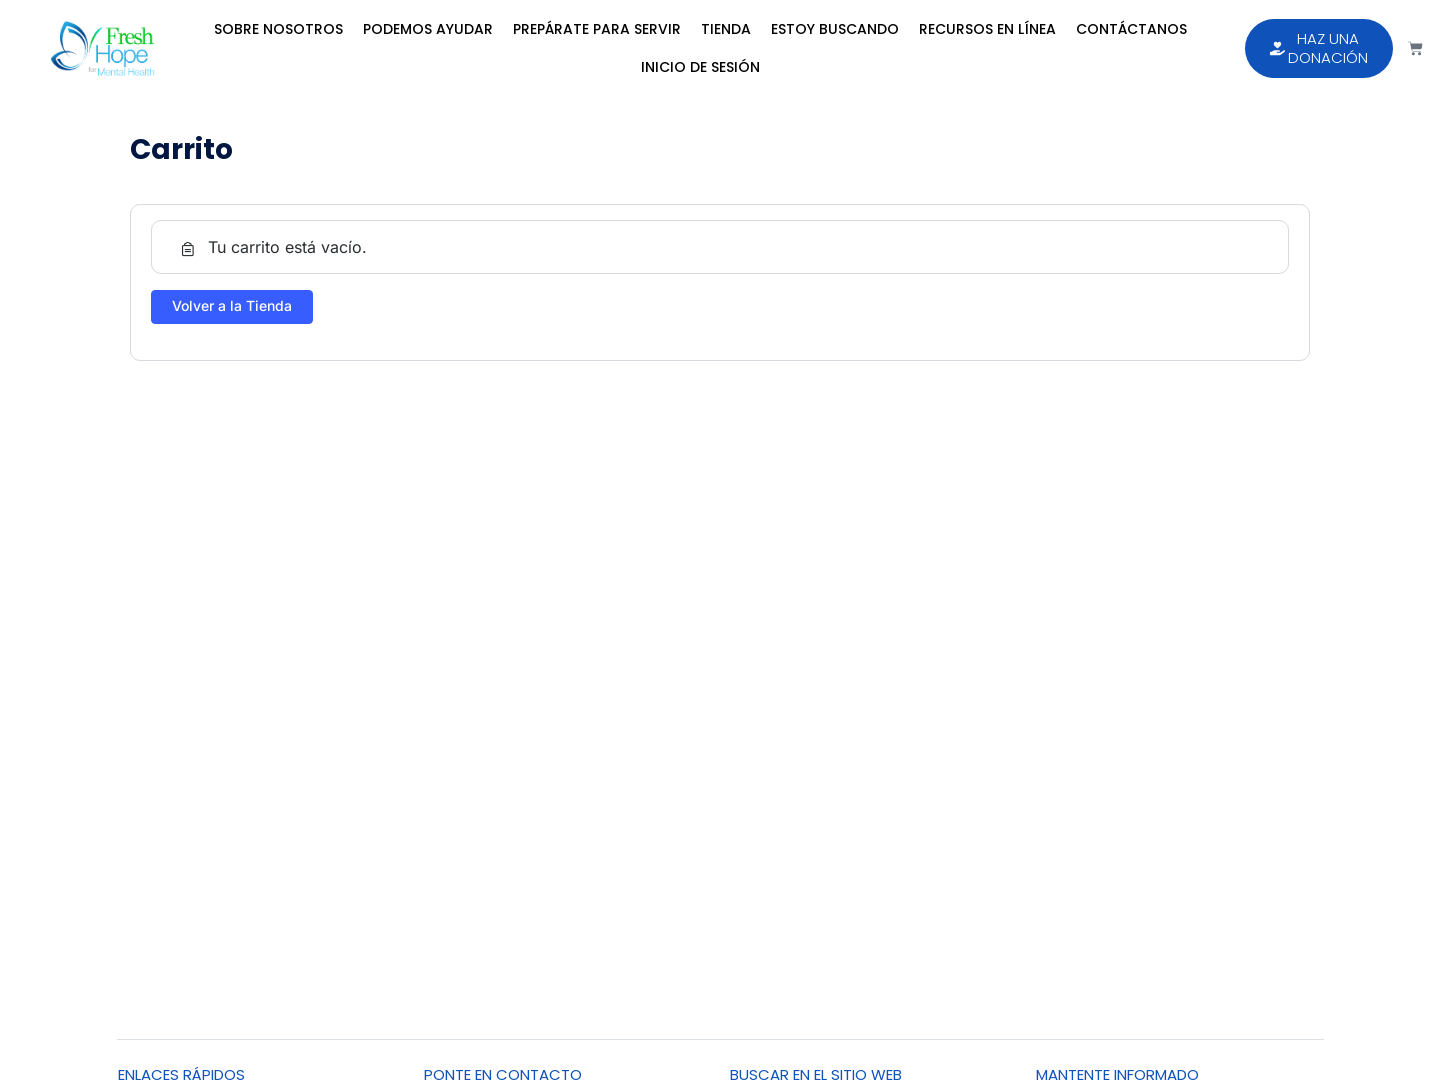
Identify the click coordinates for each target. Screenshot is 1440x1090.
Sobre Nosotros (278, 29)
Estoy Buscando (835, 29)
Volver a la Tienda (232, 305)
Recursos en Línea (987, 29)
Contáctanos (1131, 29)
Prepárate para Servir (597, 29)
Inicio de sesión (700, 67)
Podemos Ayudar (428, 29)
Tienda (726, 29)
